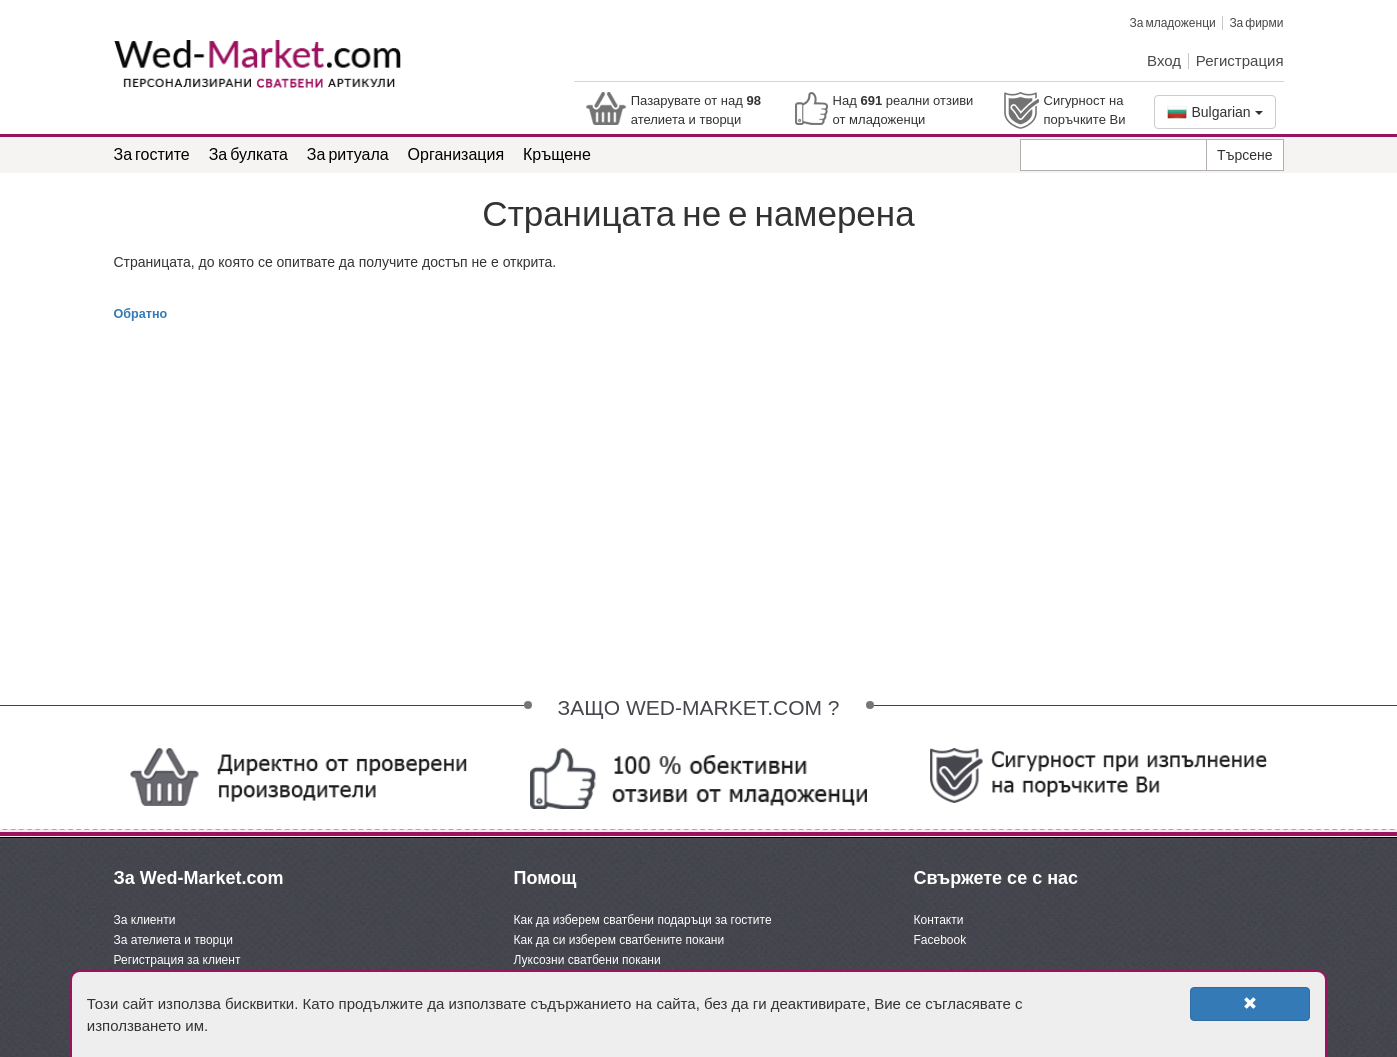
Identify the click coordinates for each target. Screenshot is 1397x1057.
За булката (248, 153)
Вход (1164, 60)
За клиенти (145, 920)
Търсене (1244, 155)
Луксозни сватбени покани (587, 960)
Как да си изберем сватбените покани (619, 940)
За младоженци (1172, 22)
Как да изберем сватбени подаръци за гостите (643, 920)
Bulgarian (1215, 112)
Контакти (939, 920)
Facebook (940, 940)
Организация (456, 153)
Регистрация (1240, 60)
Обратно (141, 314)
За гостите (152, 153)
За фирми (1256, 22)
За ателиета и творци (173, 940)
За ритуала (348, 153)
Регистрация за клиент (177, 960)
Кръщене (557, 153)
